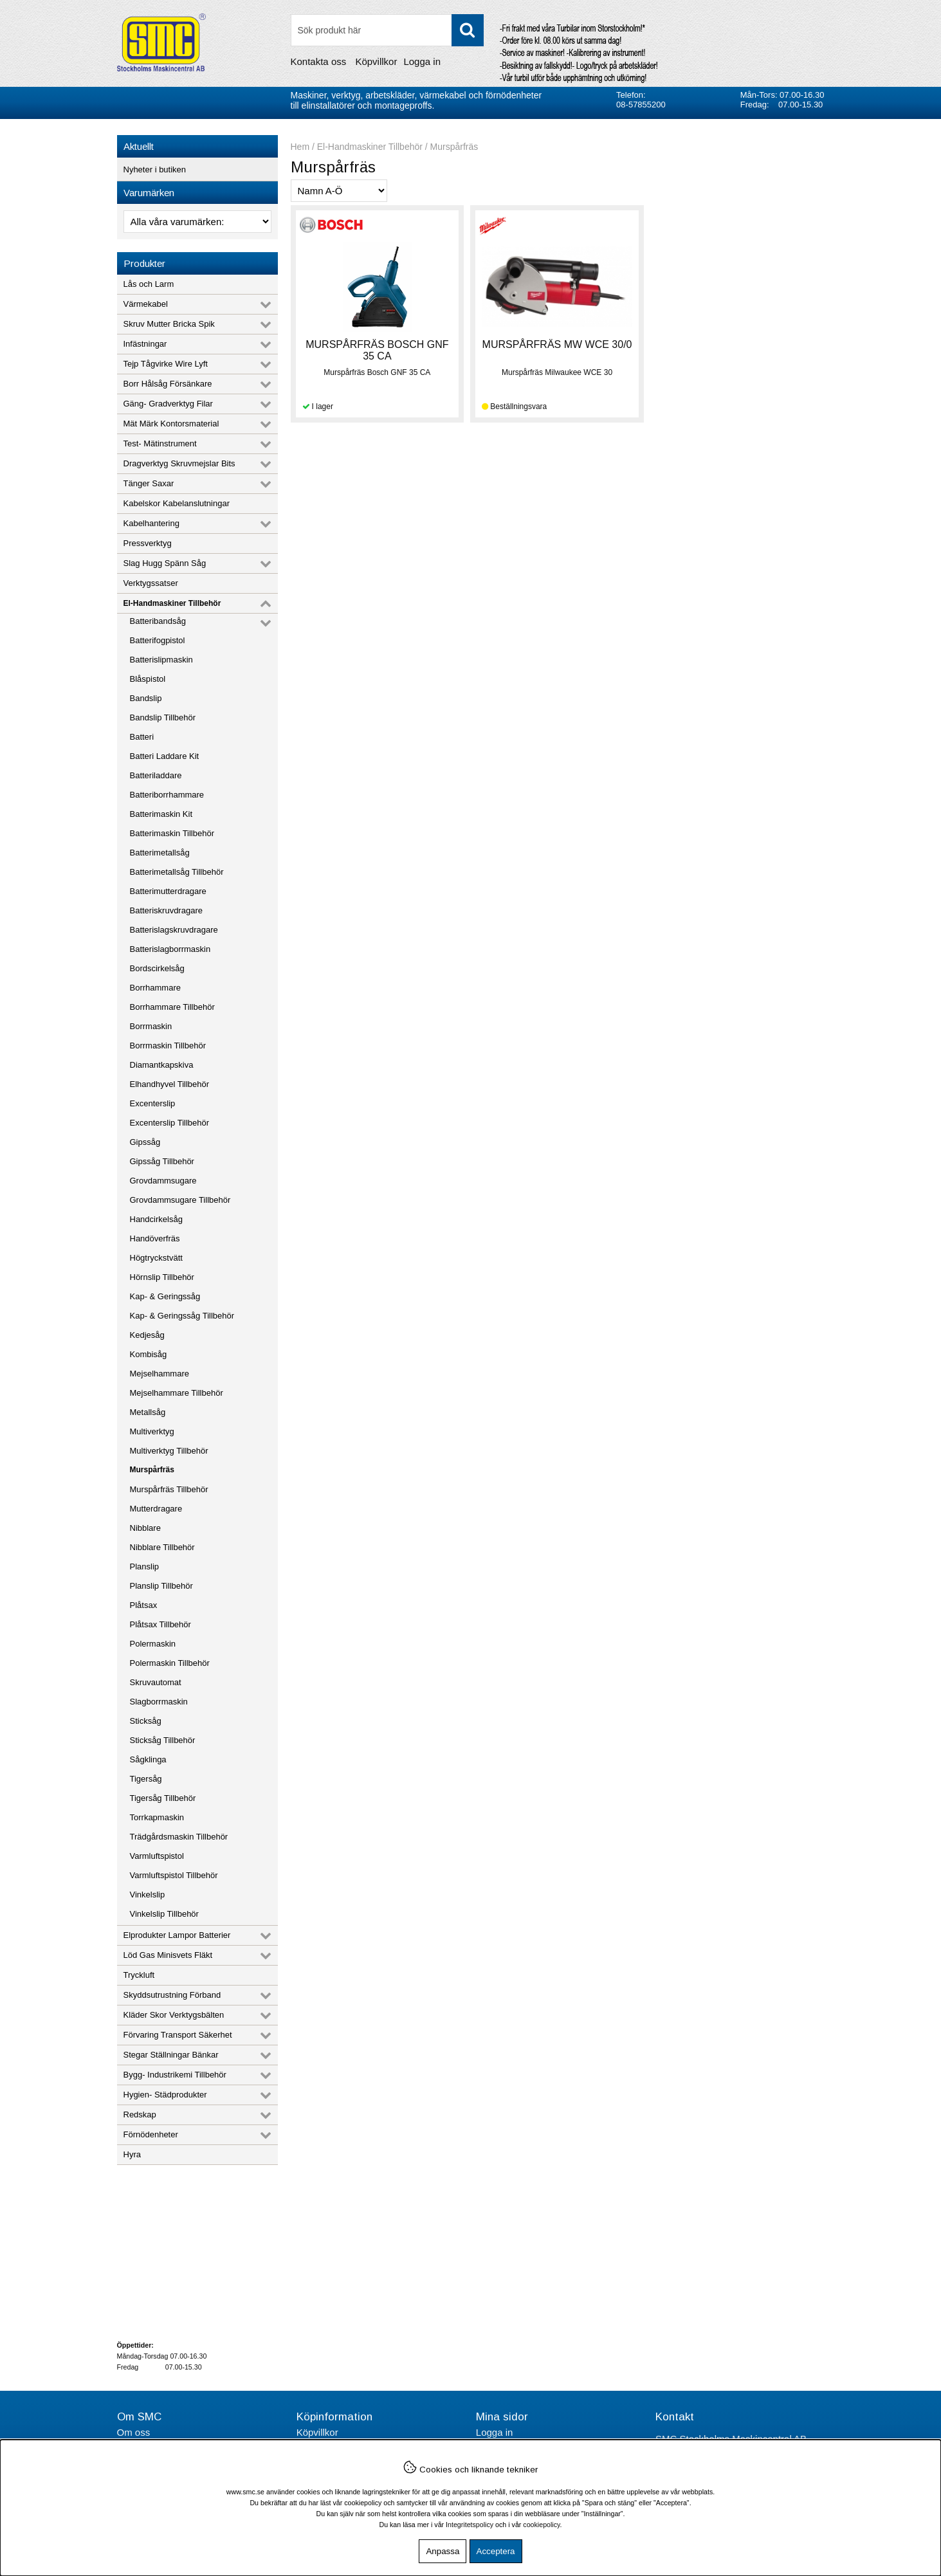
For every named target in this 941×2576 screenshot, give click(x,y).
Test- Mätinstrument (160, 443)
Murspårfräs (152, 1469)
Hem (300, 147)
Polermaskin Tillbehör (170, 1663)
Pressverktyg (147, 543)
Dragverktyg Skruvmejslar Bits (179, 463)
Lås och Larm (148, 284)
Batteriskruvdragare (166, 910)
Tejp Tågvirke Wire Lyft (165, 364)
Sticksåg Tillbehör (163, 1740)
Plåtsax (144, 1605)
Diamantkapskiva (162, 1065)
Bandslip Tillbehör (163, 717)
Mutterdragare (156, 1508)
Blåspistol (148, 679)
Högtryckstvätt (156, 1258)
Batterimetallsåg (160, 852)
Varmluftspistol (157, 1856)
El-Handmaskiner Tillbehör (172, 603)
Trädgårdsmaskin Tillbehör (179, 1836)
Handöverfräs (155, 1238)
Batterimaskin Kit (161, 814)
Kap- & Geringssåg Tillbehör (182, 1315)
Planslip (145, 1566)
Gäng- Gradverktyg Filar (168, 403)
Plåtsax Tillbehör (160, 1624)
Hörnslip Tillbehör (162, 1277)
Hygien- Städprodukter (165, 2094)
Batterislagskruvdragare (174, 930)
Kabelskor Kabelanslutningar (176, 503)
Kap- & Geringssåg (165, 1296)
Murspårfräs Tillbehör (169, 1489)
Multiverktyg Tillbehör (169, 1451)
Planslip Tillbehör (161, 1586)
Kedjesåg (147, 1335)
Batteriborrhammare (167, 794)
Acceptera (496, 2551)
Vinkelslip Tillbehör (164, 1914)
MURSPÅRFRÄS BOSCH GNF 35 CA (377, 350)
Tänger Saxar (148, 483)
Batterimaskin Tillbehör (172, 833)
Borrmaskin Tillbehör (168, 1045)
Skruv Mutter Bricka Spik (169, 324)
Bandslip (146, 698)
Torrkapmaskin (157, 1817)
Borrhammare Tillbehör (172, 1007)
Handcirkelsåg (156, 1219)
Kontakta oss (319, 61)
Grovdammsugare (163, 1180)
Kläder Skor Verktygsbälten (173, 2015)
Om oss (134, 2432)
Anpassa (442, 2551)
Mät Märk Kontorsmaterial (171, 423)
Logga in (422, 61)
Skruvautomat (155, 1682)
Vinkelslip (147, 1894)
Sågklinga (148, 1759)
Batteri (142, 737)
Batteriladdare (156, 775)
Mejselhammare (159, 1373)
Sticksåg (145, 1721)
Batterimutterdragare (168, 891)
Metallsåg (148, 1412)
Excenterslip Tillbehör (170, 1123)
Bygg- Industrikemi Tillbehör (174, 2074)
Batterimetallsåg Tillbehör (177, 872)
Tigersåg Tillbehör (163, 1798)
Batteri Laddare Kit (164, 756)
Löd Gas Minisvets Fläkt (168, 1955)
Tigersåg (146, 1779)
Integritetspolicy (469, 2524)
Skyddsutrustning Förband (172, 1995)
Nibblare (145, 1528)
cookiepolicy (541, 2524)
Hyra (132, 2154)
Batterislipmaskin (161, 659)
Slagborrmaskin (159, 1701)
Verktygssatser (150, 583)
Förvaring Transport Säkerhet (177, 2035)
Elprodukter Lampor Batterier (177, 1935)
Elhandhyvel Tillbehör (170, 1084)
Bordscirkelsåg (157, 968)
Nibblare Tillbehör (162, 1547)
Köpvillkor (376, 61)
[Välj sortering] (339, 190)
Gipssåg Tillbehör (162, 1161)
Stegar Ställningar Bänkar (171, 2055)
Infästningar (145, 344)
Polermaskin (153, 1644)
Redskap (139, 2114)
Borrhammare (155, 987)
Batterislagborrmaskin (170, 949)
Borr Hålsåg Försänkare (167, 383)
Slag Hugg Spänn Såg (164, 563)
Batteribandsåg (158, 621)
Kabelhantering (151, 523)
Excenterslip (153, 1103)
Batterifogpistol (157, 640)
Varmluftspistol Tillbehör (174, 1875)
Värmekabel (145, 304)
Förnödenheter (150, 2134)
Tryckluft (139, 1975)
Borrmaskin (151, 1026)
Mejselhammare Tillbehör (176, 1393)
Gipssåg (145, 1142)
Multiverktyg (152, 1431)
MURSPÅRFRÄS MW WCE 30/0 (557, 344)
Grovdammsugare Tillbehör (180, 1200)
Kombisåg (148, 1354)
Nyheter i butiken (155, 169)
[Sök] (387, 30)
